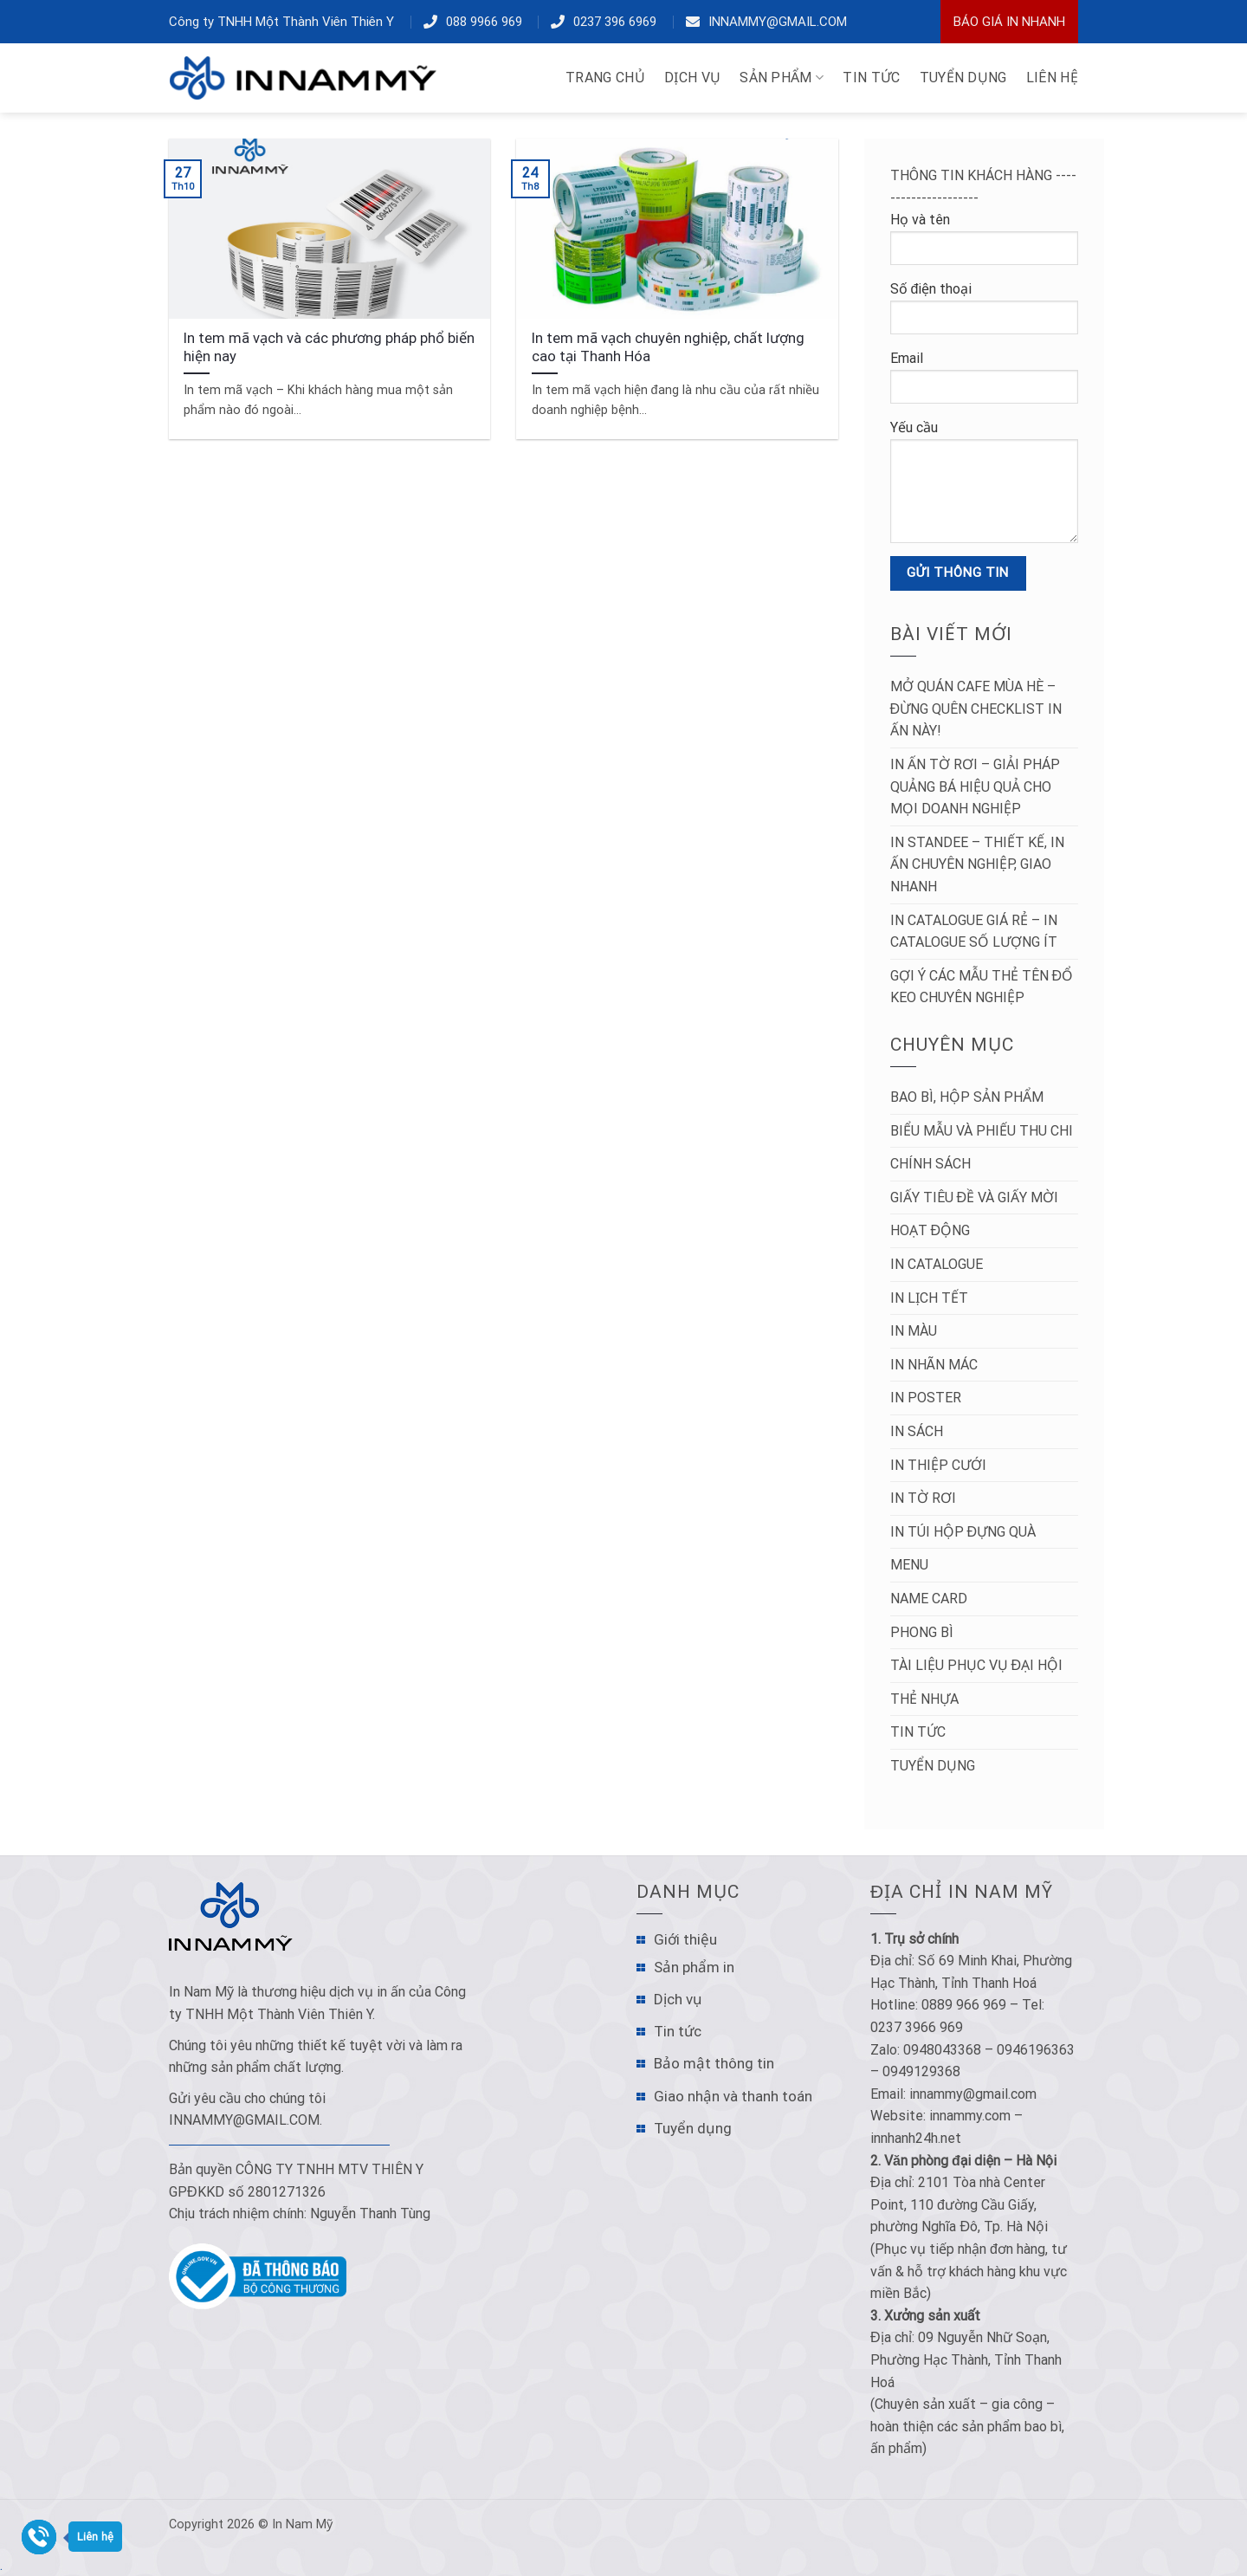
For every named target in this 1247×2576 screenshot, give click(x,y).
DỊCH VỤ (692, 77)
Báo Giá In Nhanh (1009, 21)
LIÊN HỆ (1052, 77)
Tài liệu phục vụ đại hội (976, 1665)
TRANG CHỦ (605, 77)
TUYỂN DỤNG (963, 77)
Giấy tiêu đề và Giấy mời (974, 1197)
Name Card (928, 1598)
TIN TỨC (871, 77)
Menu (909, 1565)
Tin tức (918, 1732)
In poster (925, 1397)
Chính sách (930, 1163)
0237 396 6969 (614, 21)
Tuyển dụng (932, 1765)
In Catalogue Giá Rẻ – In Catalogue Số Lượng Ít (973, 931)
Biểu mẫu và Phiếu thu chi (981, 1131)
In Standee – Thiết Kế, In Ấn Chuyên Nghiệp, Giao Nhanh (977, 864)
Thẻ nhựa (924, 1699)
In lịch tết (929, 1298)
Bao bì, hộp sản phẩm (966, 1097)
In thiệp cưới (938, 1465)
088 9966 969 (484, 21)
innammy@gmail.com (777, 21)
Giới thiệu (685, 1939)
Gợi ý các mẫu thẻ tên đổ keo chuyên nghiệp (982, 987)
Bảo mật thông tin (714, 2063)
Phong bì (921, 1632)
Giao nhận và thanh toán (733, 2096)
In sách (916, 1431)
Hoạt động (930, 1230)
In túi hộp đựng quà (963, 1532)
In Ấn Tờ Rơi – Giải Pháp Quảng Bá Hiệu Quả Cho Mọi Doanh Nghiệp (975, 786)
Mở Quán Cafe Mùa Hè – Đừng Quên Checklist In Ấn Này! (976, 708)
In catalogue (936, 1264)
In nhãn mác (934, 1364)
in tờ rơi (923, 1498)
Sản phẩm (782, 78)
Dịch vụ (678, 1999)
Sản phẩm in (694, 1967)
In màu (913, 1331)
